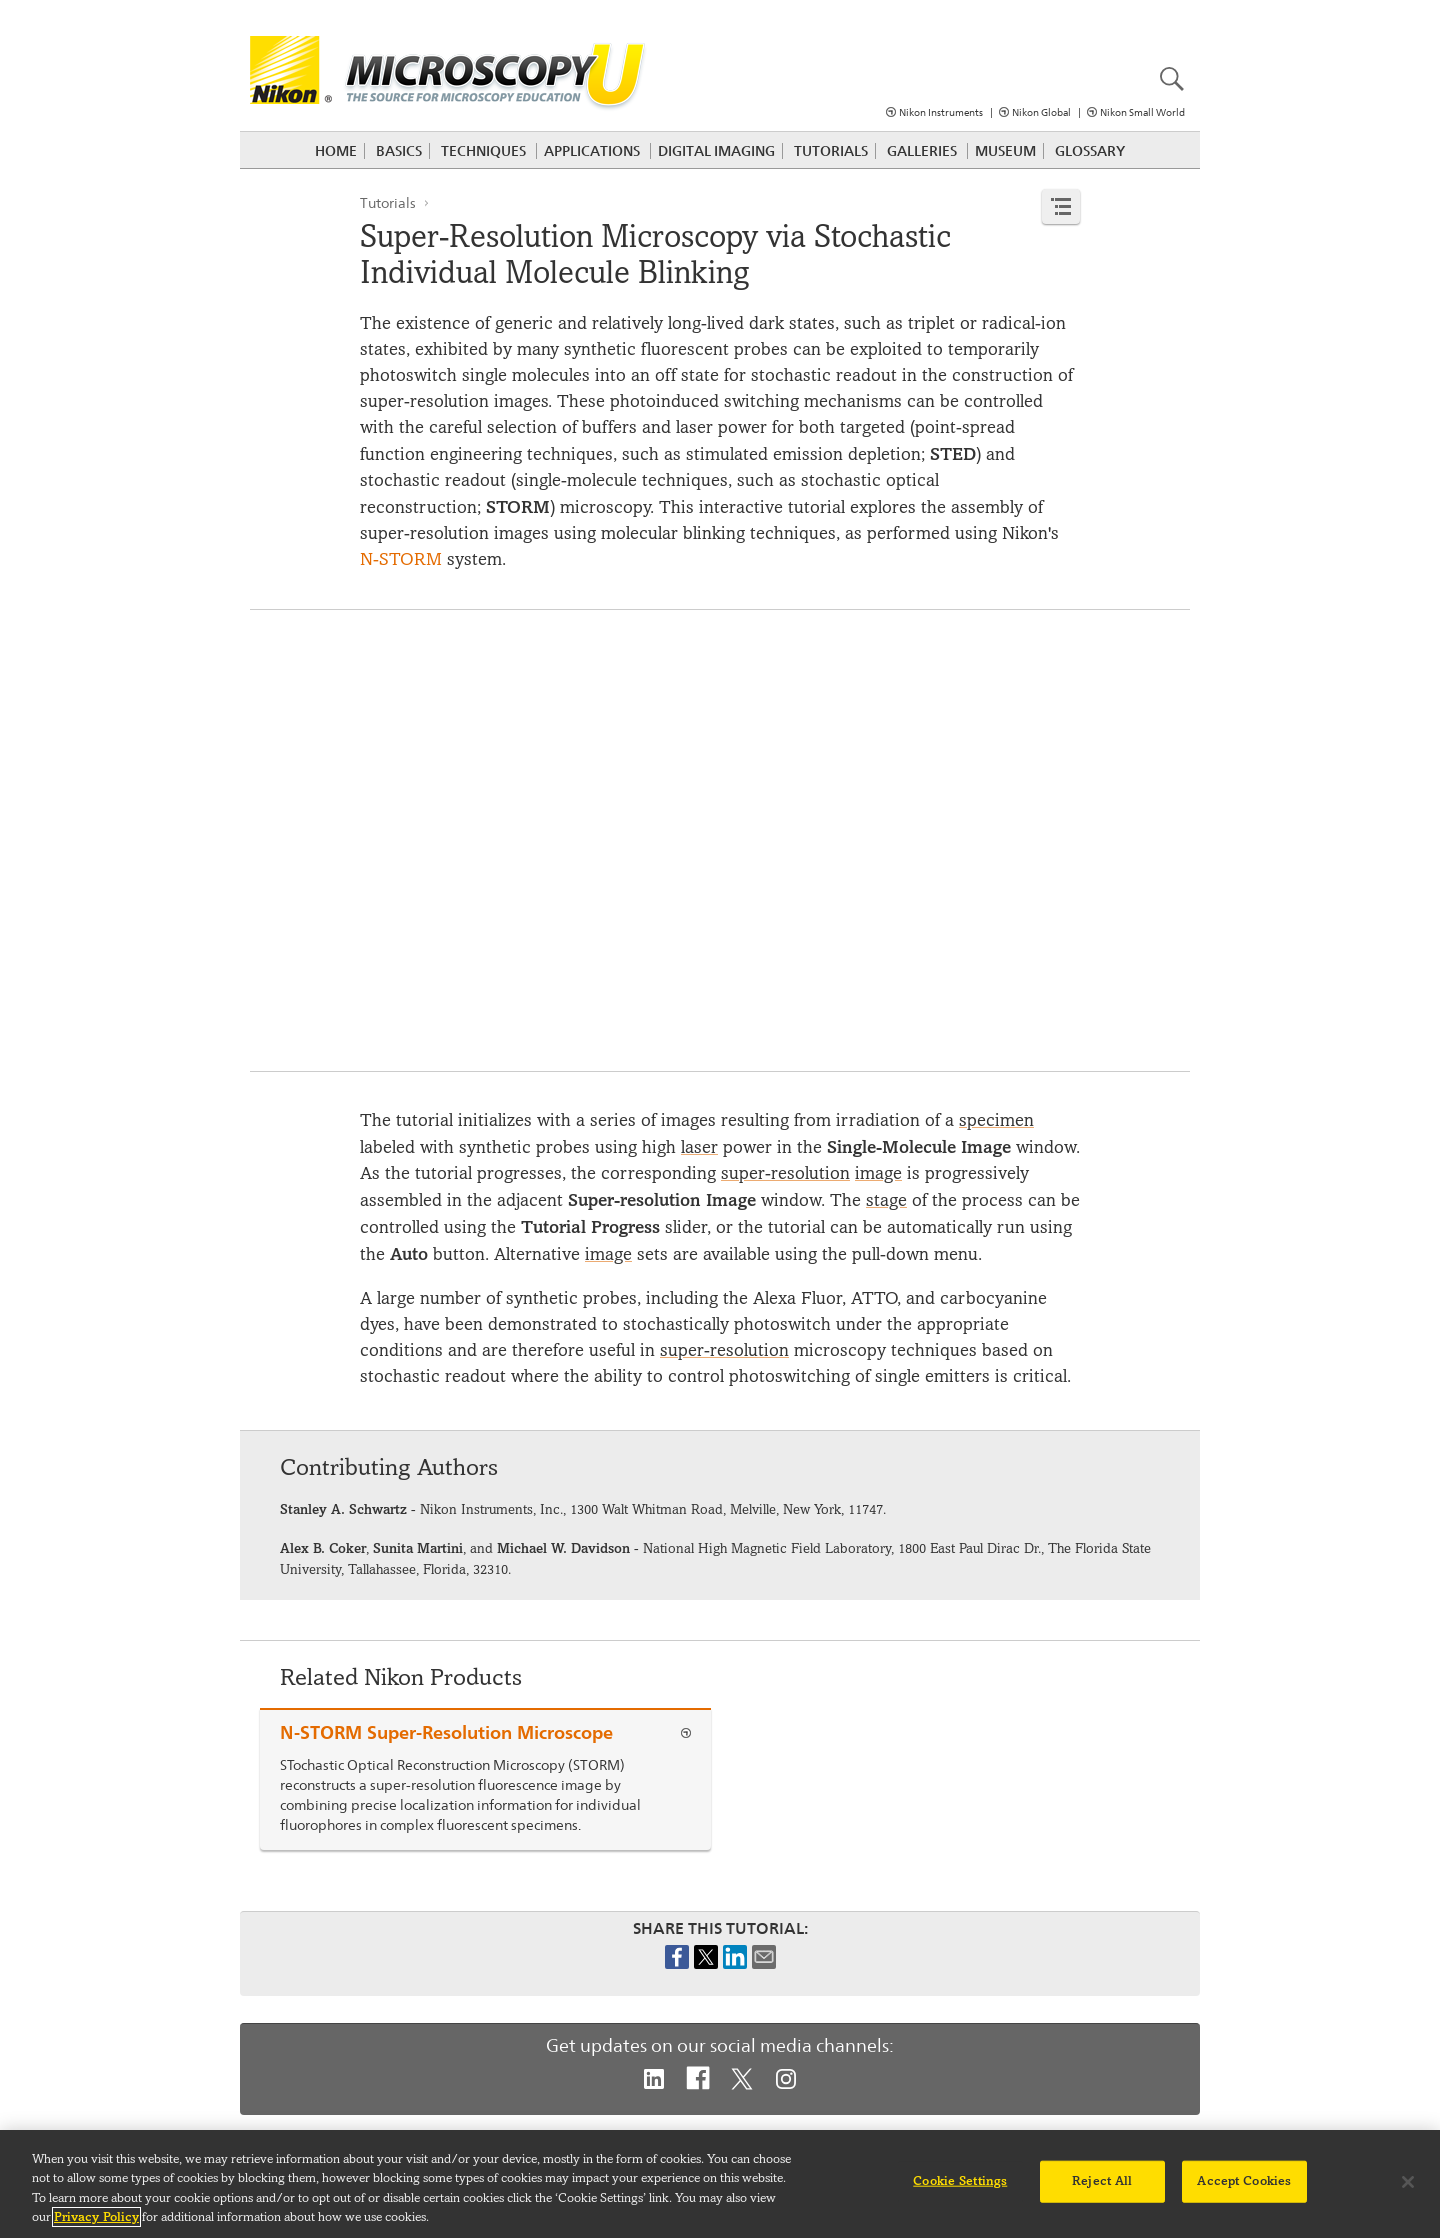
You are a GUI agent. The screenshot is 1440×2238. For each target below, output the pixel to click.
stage (886, 1200)
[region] (720, 2184)
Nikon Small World (1142, 112)
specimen (996, 1120)
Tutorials (831, 151)
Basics (399, 151)
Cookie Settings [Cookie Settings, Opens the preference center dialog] (960, 2181)
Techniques (483, 151)
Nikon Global (1041, 112)
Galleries (922, 151)
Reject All (1102, 2181)
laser (699, 1147)
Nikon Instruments (941, 112)
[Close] (1408, 2182)
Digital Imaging (716, 151)
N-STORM (401, 559)
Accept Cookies (1244, 2181)
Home (336, 151)
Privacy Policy (96, 2217)
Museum (1005, 151)
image (878, 1173)
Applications (592, 151)
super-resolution (785, 1173)
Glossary (1090, 151)
